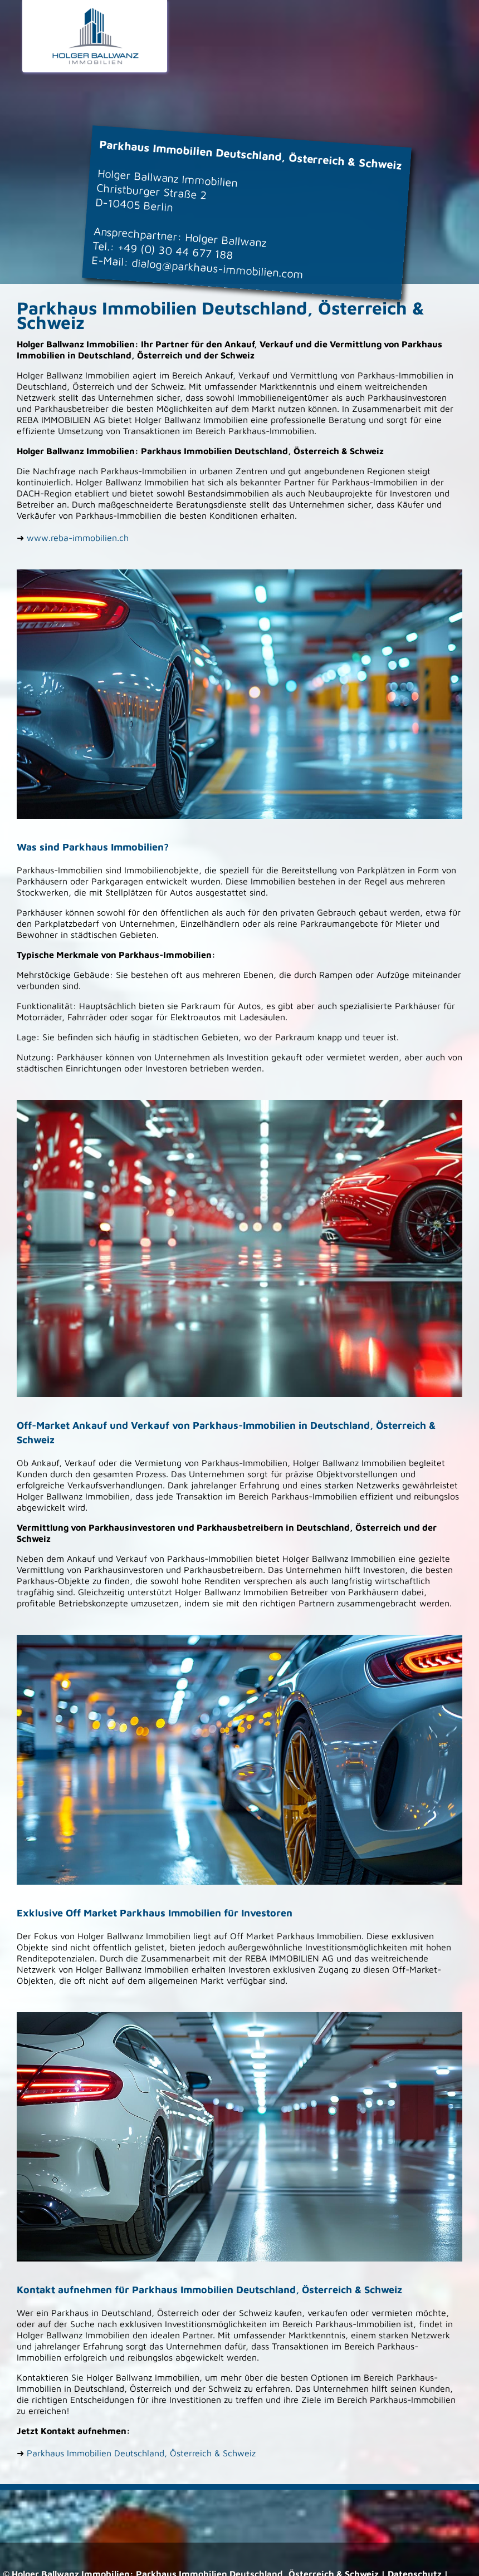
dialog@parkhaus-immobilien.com (217, 268)
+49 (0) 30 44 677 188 (175, 250)
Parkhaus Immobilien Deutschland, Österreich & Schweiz (141, 2453)
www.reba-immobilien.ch (78, 538)
